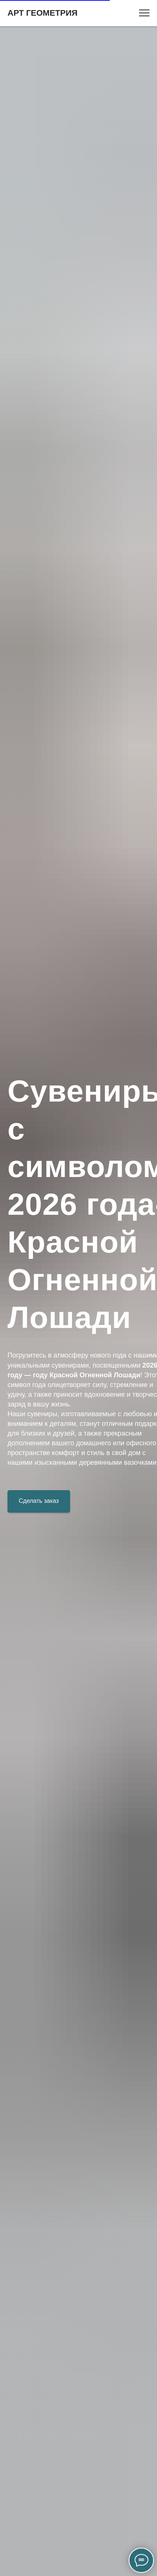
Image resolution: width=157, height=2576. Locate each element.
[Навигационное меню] (144, 13)
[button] (38, 1501)
